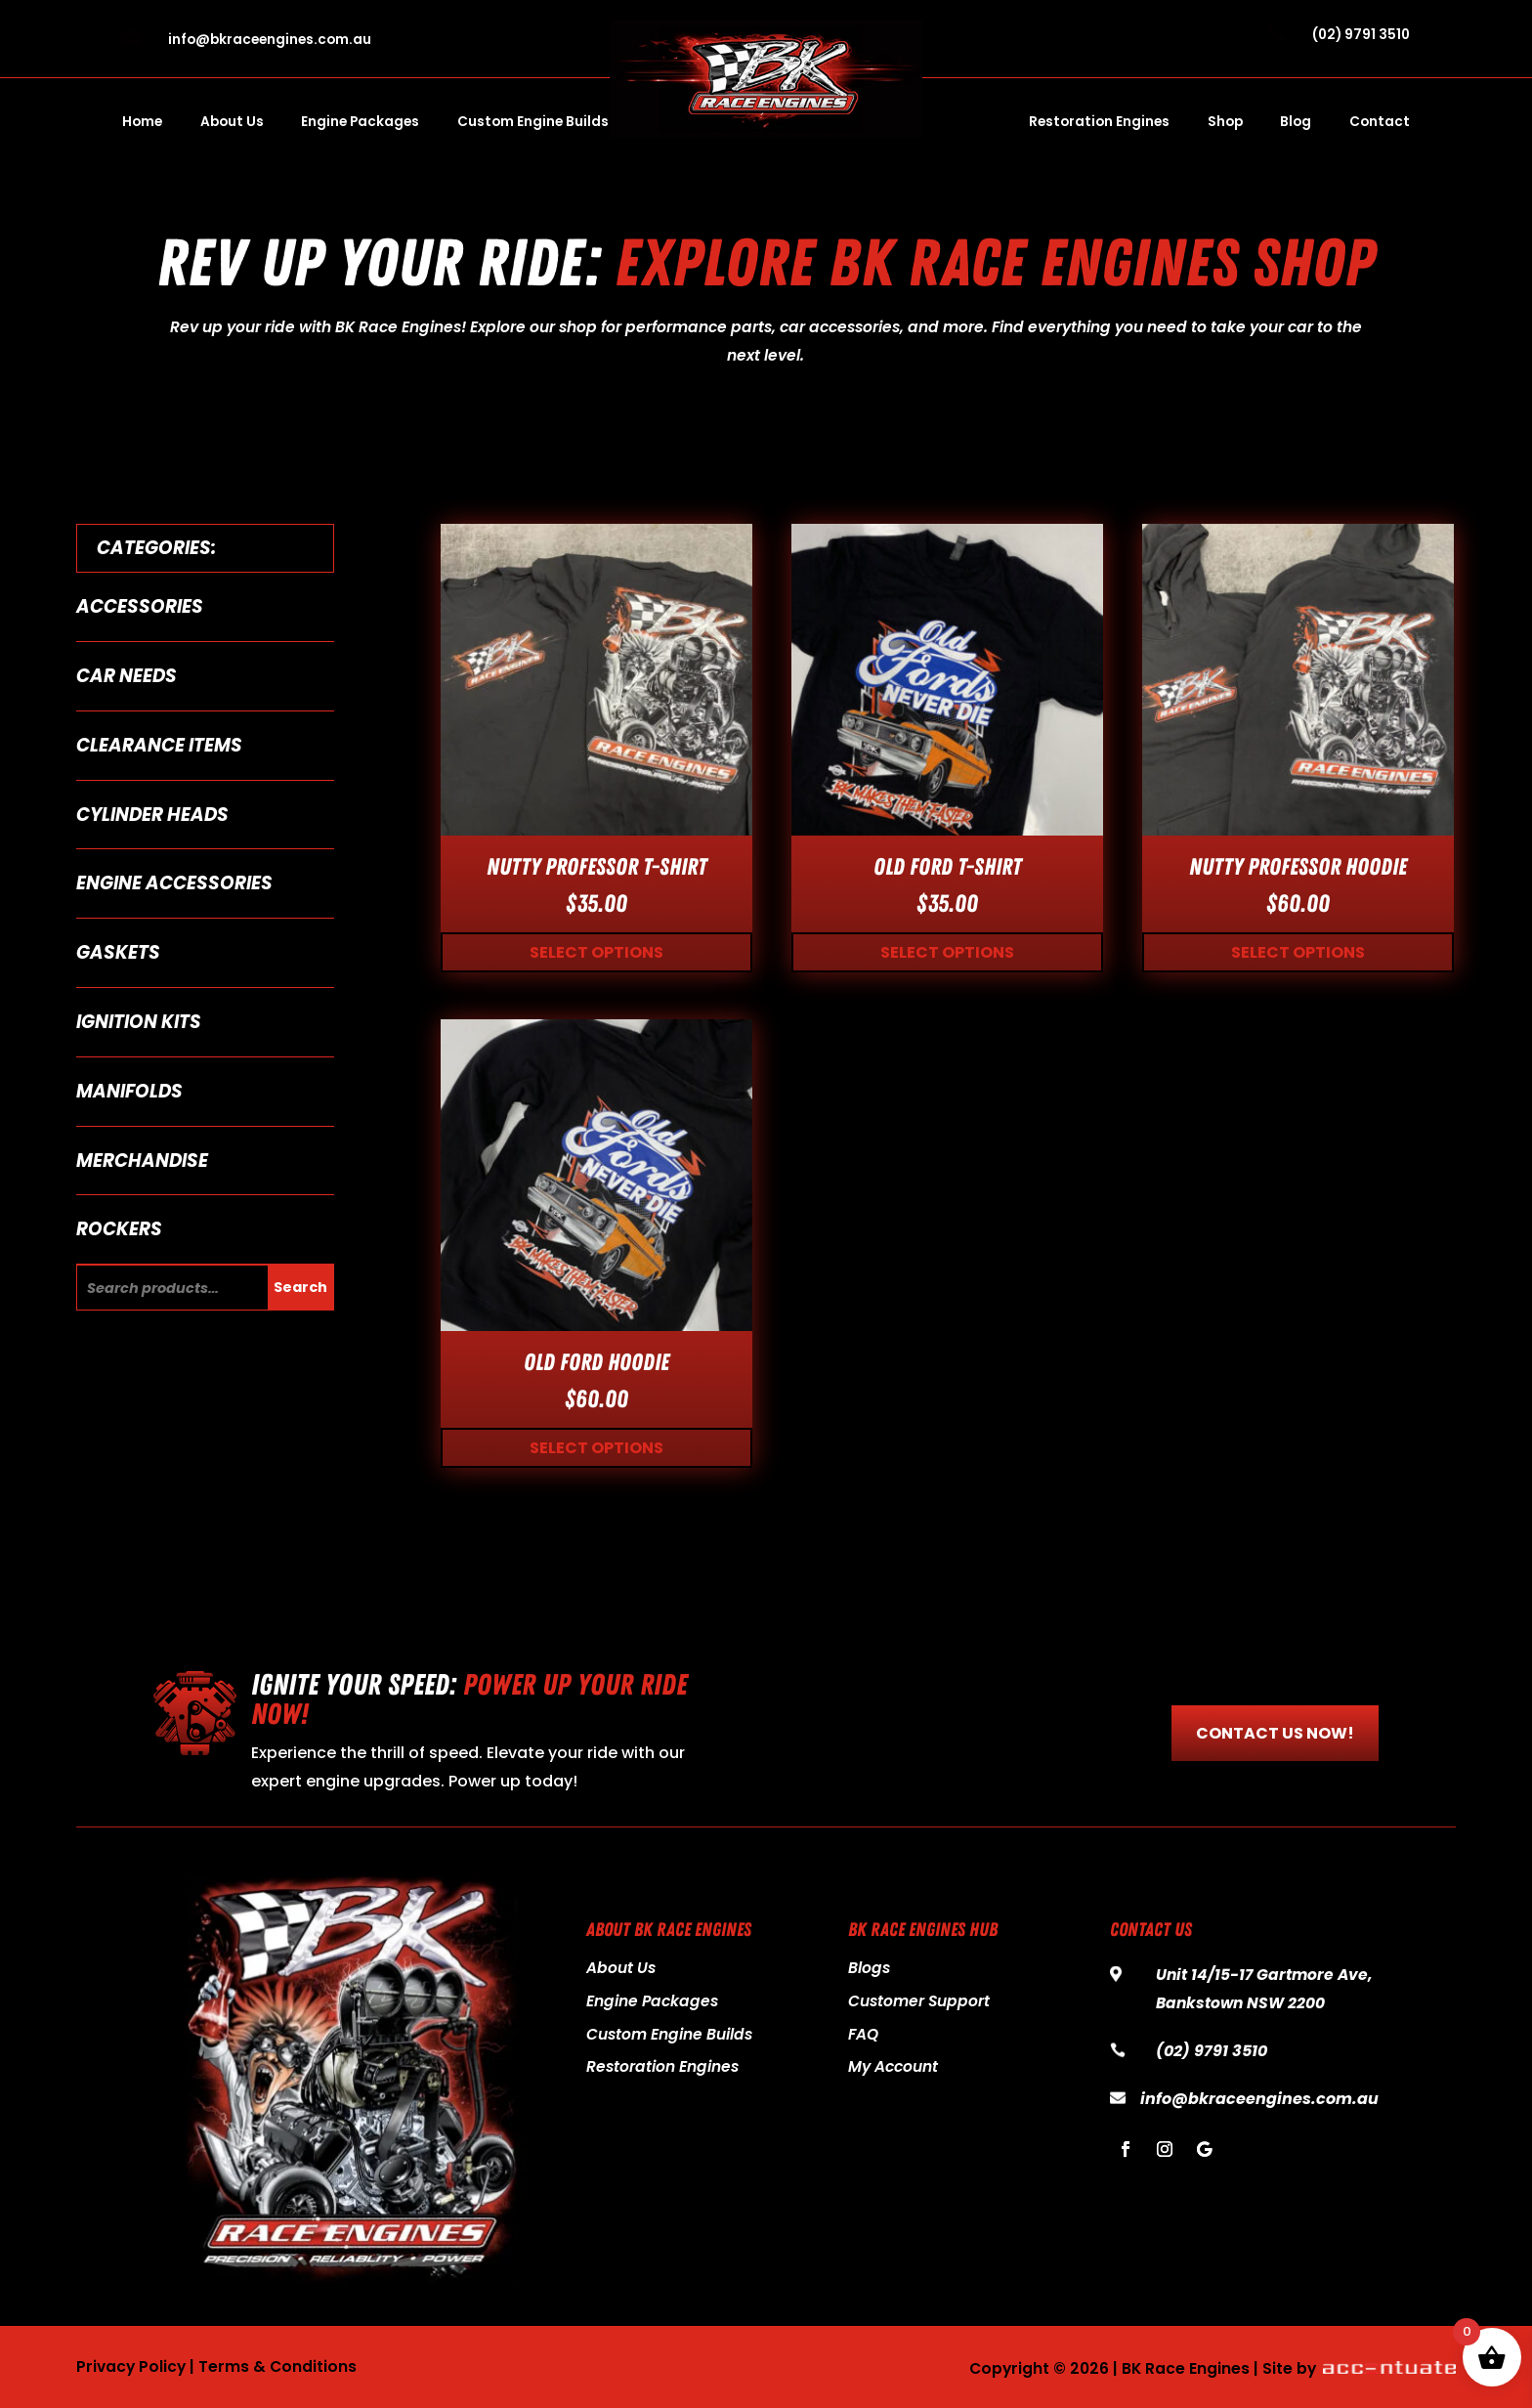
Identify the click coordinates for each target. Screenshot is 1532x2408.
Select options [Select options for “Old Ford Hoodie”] (596, 1448)
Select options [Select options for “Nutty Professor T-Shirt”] (596, 952)
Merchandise (142, 1160)
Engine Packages (360, 123)
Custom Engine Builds (533, 123)
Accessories (139, 606)
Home (142, 123)
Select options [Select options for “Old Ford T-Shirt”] (947, 952)
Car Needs (126, 676)
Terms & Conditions (277, 2366)
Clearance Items (159, 745)
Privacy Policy (131, 2366)
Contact (1379, 123)
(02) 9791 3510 (1361, 34)
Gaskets (118, 952)
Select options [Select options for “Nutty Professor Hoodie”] (1298, 952)
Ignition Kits (138, 1022)
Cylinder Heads (152, 814)
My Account (893, 2066)
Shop (1225, 123)
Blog (1295, 123)
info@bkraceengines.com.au (269, 39)
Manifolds (129, 1091)
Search (300, 1287)
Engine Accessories (174, 883)
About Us (232, 123)
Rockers (119, 1229)
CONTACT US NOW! (1275, 1733)
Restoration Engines (1099, 123)
